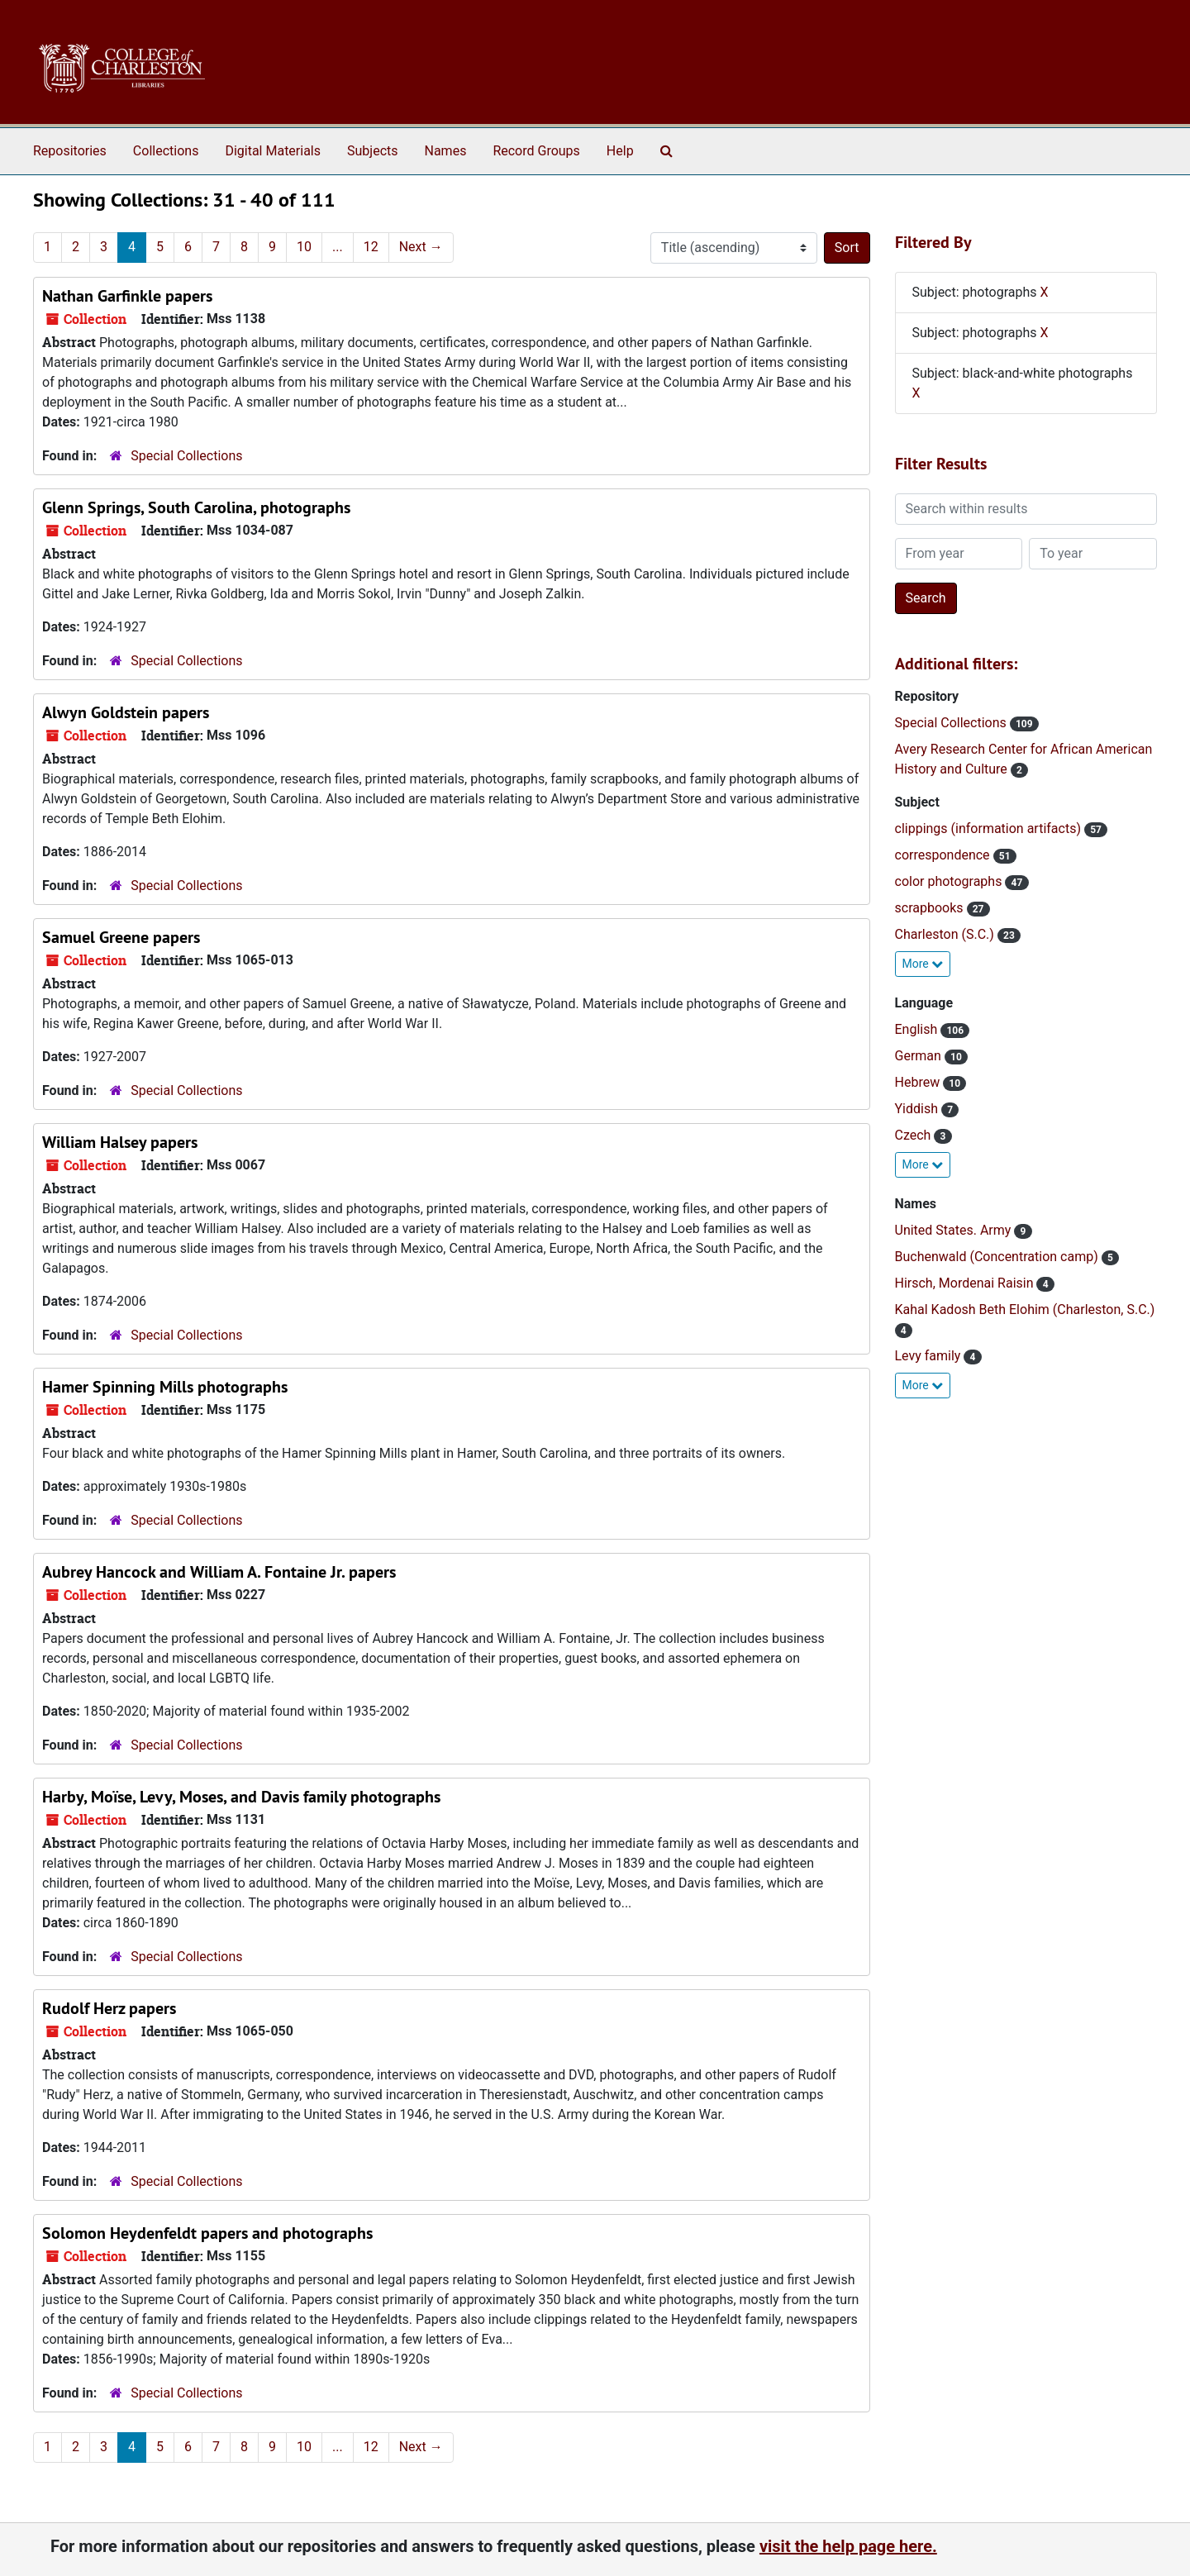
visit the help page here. (848, 2546)
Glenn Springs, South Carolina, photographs (196, 507)
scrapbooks (931, 908)
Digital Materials (273, 151)
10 (304, 247)
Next (421, 247)
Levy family (929, 1356)
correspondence (944, 855)
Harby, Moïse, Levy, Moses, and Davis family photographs (241, 1796)
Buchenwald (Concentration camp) (998, 1256)
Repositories (70, 151)
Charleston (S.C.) (946, 934)
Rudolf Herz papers (109, 2008)
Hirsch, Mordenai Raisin (966, 1283)
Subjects (372, 151)
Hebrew (919, 1082)
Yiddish (918, 1109)
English (918, 1029)
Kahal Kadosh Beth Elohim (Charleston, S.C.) (1025, 1309)
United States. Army (955, 1230)
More (923, 963)
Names (446, 151)
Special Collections (186, 456)
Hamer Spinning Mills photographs (165, 1387)
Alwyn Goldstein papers (125, 712)
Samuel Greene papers (121, 937)
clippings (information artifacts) (989, 828)
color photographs (950, 881)
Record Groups (536, 151)
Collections (166, 151)
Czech (915, 1135)
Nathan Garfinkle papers (127, 296)
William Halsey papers (120, 1142)
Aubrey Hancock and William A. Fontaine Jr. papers (219, 1572)
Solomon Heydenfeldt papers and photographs (207, 2233)
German (920, 1056)
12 (371, 247)
